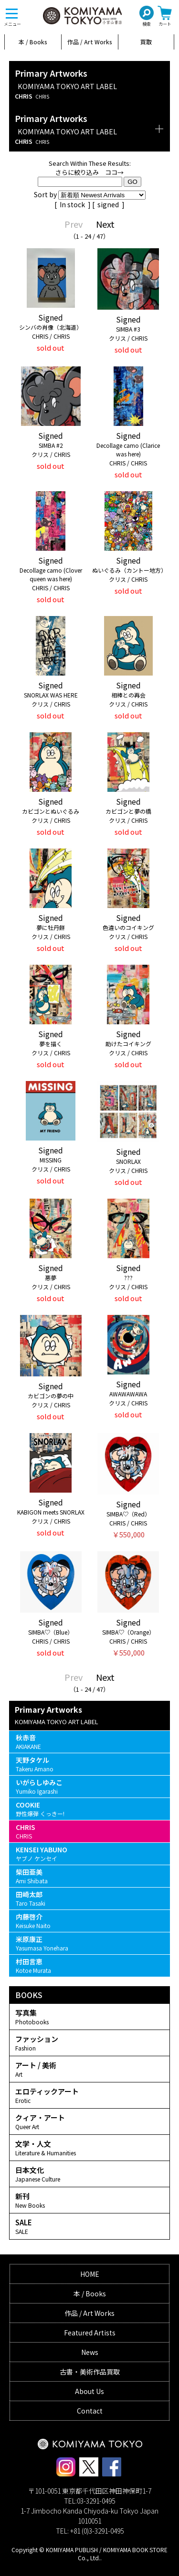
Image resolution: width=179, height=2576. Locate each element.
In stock (73, 204)
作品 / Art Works (89, 42)
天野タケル (90, 1764)
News (89, 2352)
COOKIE (90, 1809)
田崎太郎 (90, 1898)
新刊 (89, 2200)
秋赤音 (90, 1741)
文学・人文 (89, 2148)
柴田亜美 (90, 1876)
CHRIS (90, 1831)
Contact (90, 2410)
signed (108, 204)
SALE (89, 2226)
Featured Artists (90, 2332)
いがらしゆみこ (90, 1786)
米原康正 (90, 1943)
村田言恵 (90, 1965)
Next (105, 224)
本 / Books (33, 42)
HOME (89, 2274)
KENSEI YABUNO (90, 1853)
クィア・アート (89, 2121)
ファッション (89, 2043)
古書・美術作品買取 (90, 2371)
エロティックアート (89, 2095)
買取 (146, 42)
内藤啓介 (90, 1920)
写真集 (89, 2017)
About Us (89, 2391)
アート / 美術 (89, 2069)
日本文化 (89, 2174)
